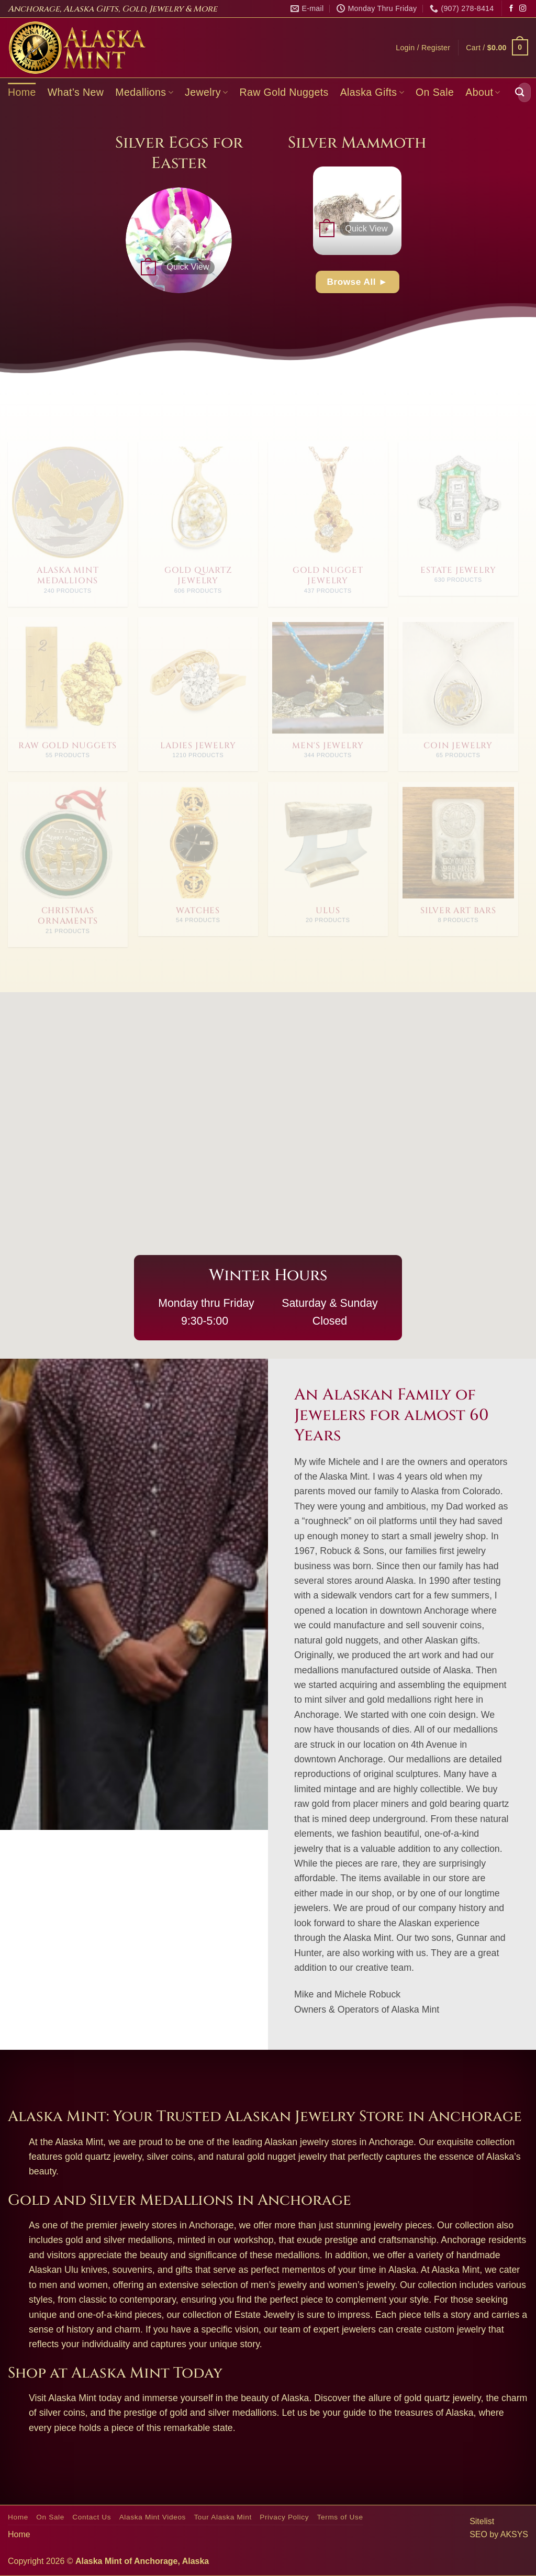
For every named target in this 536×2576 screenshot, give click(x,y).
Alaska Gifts (372, 92)
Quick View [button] (187, 266)
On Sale (435, 92)
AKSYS (514, 2534)
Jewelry (206, 92)
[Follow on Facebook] (511, 9)
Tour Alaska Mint (222, 2517)
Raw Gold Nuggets (284, 92)
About (482, 92)
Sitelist (482, 2521)
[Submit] (520, 92)
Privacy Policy (284, 2517)
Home (22, 92)
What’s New (76, 92)
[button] (423, 47)
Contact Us (91, 2517)
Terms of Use (340, 2517)
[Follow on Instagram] (522, 9)
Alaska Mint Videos (152, 2517)
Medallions (144, 92)
